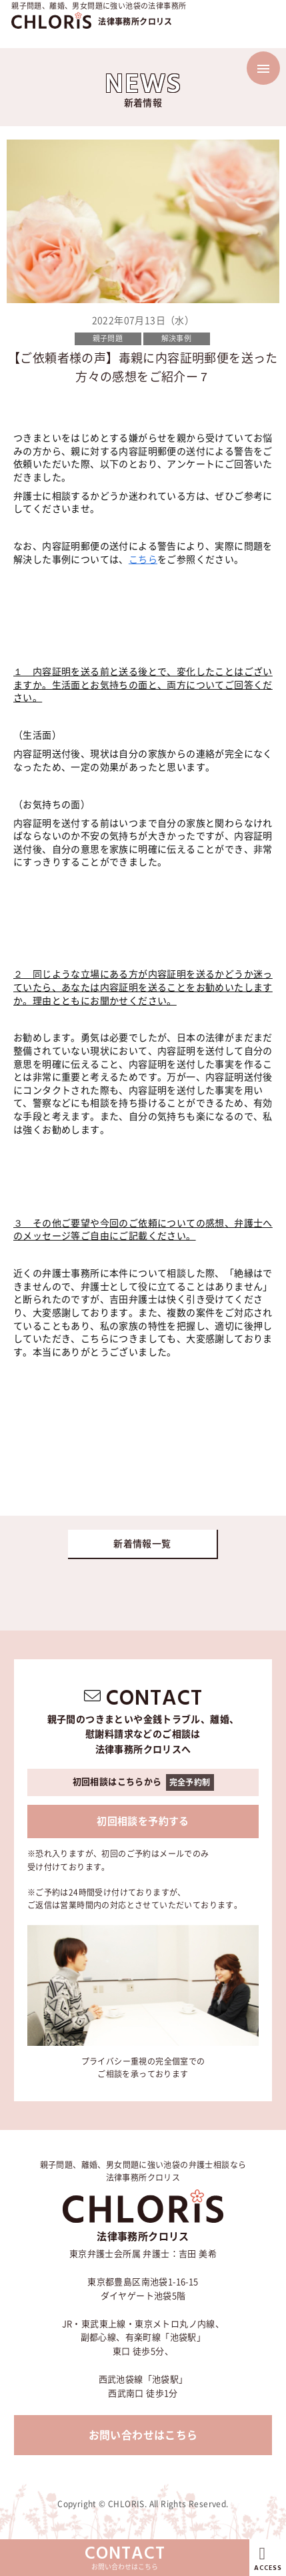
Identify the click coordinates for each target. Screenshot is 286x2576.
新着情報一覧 (142, 1543)
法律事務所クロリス (135, 21)
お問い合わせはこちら (143, 2435)
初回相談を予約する (143, 1821)
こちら (143, 559)
